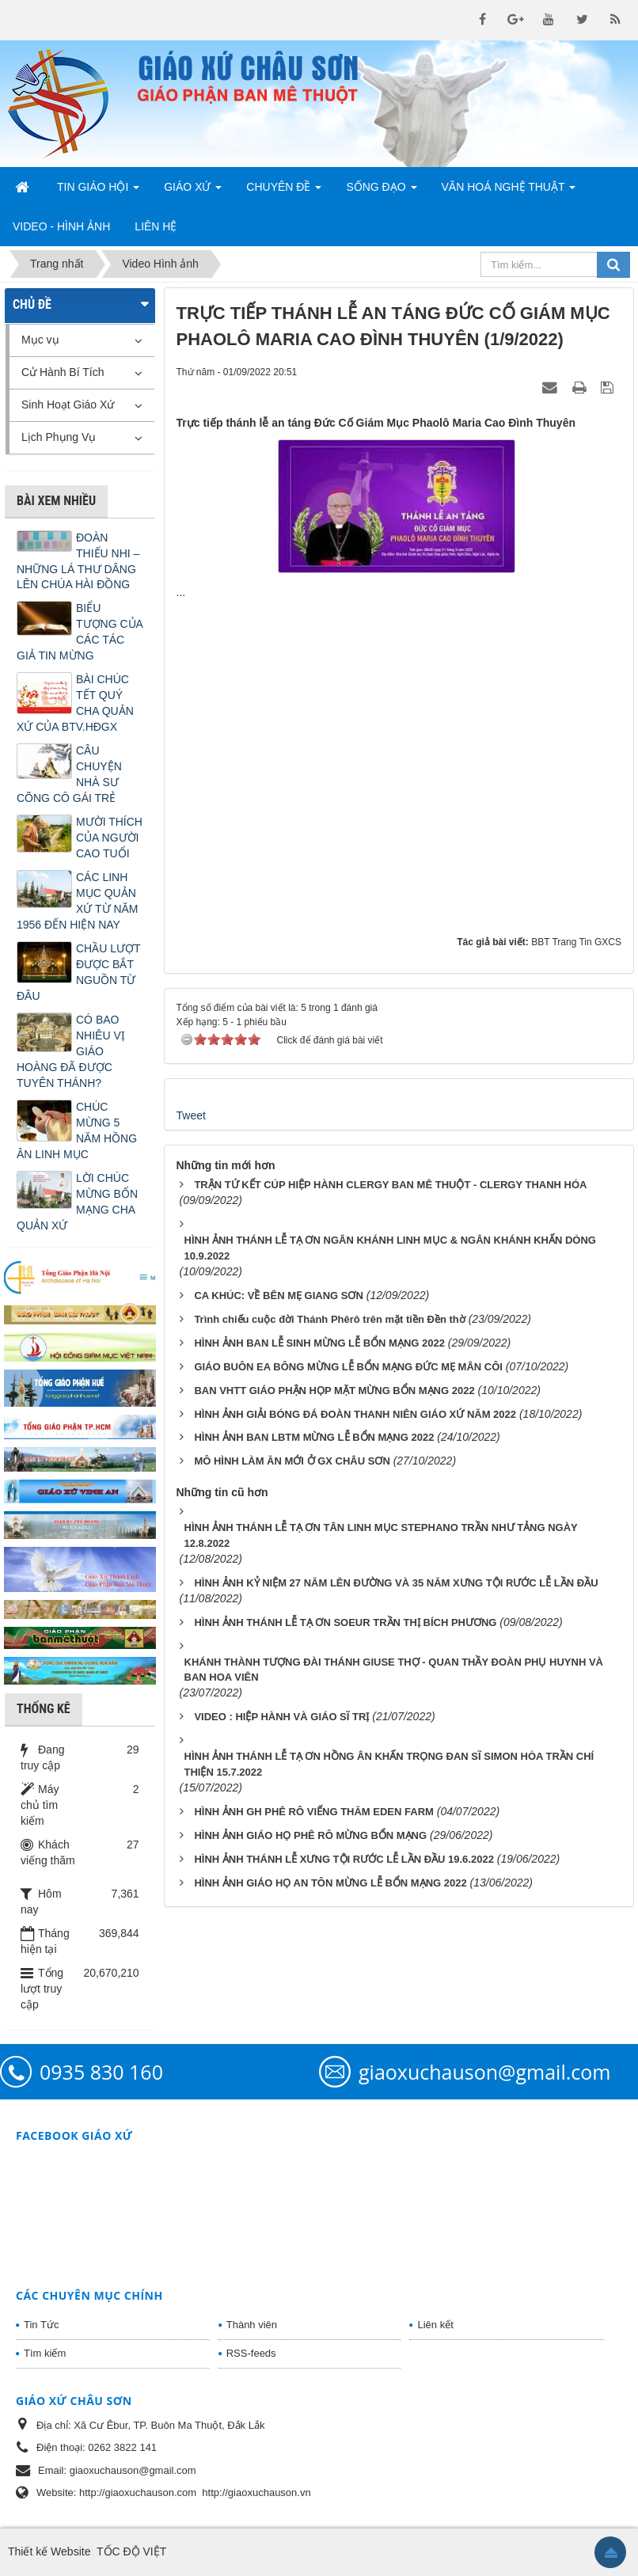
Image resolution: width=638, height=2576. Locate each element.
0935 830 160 (101, 2071)
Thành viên (251, 2325)
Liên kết (435, 2325)
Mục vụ (40, 339)
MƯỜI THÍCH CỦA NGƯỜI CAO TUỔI (109, 837)
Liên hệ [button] (156, 226)
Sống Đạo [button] (381, 191)
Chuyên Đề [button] (283, 191)
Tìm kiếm (45, 2353)
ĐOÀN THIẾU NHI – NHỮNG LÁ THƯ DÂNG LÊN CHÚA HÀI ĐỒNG (78, 561)
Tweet (191, 1115)
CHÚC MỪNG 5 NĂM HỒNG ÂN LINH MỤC (77, 1130)
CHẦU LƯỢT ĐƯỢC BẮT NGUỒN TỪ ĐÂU (78, 972)
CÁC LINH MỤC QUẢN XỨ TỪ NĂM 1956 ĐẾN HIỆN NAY (78, 901)
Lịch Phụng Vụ (58, 437)
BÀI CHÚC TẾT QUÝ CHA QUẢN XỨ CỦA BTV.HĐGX (75, 703)
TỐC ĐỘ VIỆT (131, 2551)
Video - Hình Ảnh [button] (61, 226)
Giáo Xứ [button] (193, 191)
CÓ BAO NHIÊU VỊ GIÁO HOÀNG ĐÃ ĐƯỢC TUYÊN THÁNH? (71, 1051)
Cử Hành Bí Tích (62, 372)
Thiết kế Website (49, 2551)
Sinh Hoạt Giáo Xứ (67, 404)
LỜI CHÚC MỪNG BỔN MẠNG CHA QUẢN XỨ (77, 1202)
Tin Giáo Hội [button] (98, 191)
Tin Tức (41, 2325)
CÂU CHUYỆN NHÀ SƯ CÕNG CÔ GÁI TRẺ (69, 774)
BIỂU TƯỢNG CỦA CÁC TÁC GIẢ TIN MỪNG (79, 632)
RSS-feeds (251, 2353)
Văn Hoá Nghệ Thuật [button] (509, 191)
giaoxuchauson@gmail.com (484, 2071)
